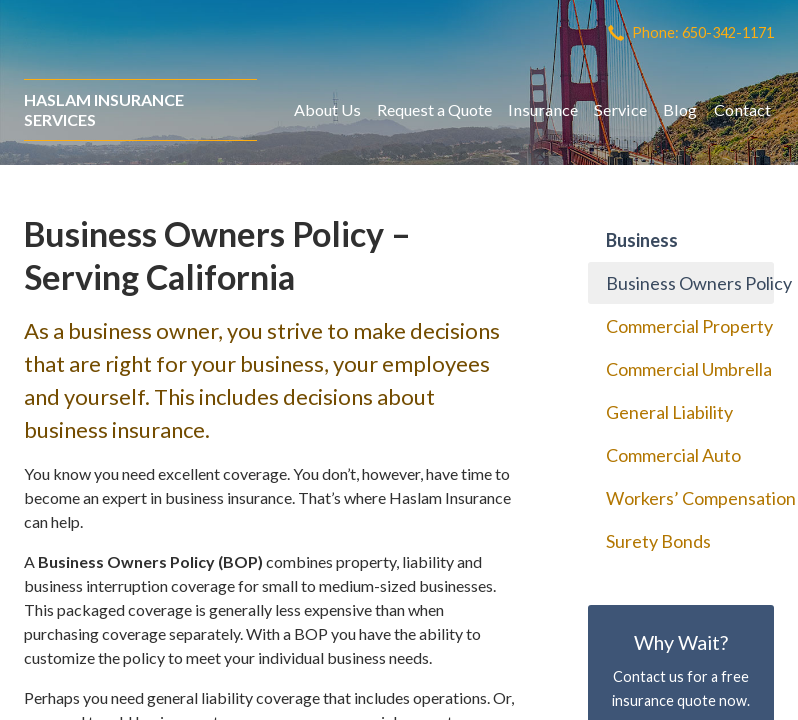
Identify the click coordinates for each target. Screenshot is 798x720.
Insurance (543, 109)
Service (620, 109)
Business (642, 240)
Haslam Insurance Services (104, 109)
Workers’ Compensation (690, 498)
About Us (327, 109)
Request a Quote (434, 109)
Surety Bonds (658, 541)
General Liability (669, 412)
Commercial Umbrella (689, 369)
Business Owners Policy (690, 283)
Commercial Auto (673, 455)
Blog (680, 109)
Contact (742, 109)
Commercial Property (689, 326)
